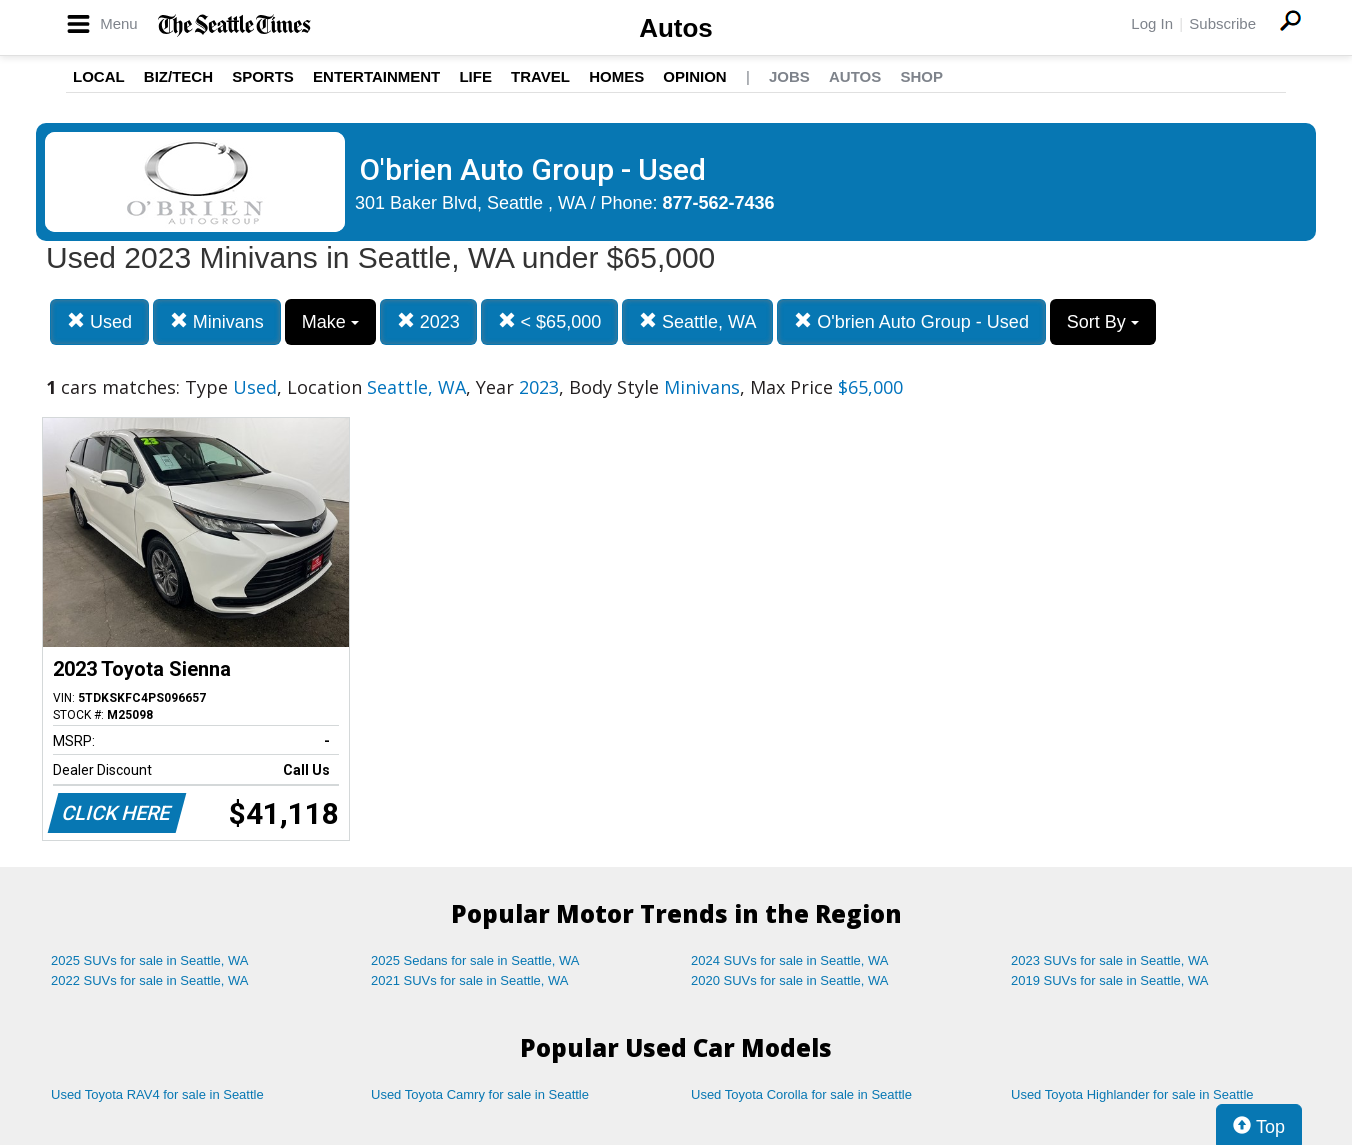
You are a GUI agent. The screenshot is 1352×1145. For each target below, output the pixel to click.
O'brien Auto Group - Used (911, 321)
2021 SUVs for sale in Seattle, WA (470, 980)
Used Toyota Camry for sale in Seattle (480, 1094)
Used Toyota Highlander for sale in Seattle (1132, 1094)
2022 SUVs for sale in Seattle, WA (150, 980)
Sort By (1103, 322)
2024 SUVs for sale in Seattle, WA (790, 960)
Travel (540, 76)
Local (99, 76)
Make (330, 322)
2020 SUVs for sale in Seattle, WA (790, 980)
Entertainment (376, 76)
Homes (616, 76)
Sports (263, 76)
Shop (921, 76)
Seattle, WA (697, 321)
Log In (1152, 23)
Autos (676, 28)
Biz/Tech (178, 76)
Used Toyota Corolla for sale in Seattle (801, 1094)
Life (475, 76)
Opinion (694, 76)
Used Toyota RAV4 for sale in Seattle (157, 1094)
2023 (428, 321)
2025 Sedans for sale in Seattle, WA (475, 960)
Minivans (217, 321)
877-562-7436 (719, 203)
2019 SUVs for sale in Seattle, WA (1110, 980)
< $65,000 (550, 321)
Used (99, 321)
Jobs (789, 76)
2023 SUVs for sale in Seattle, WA (1110, 960)
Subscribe (1222, 23)
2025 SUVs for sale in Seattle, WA (150, 960)
